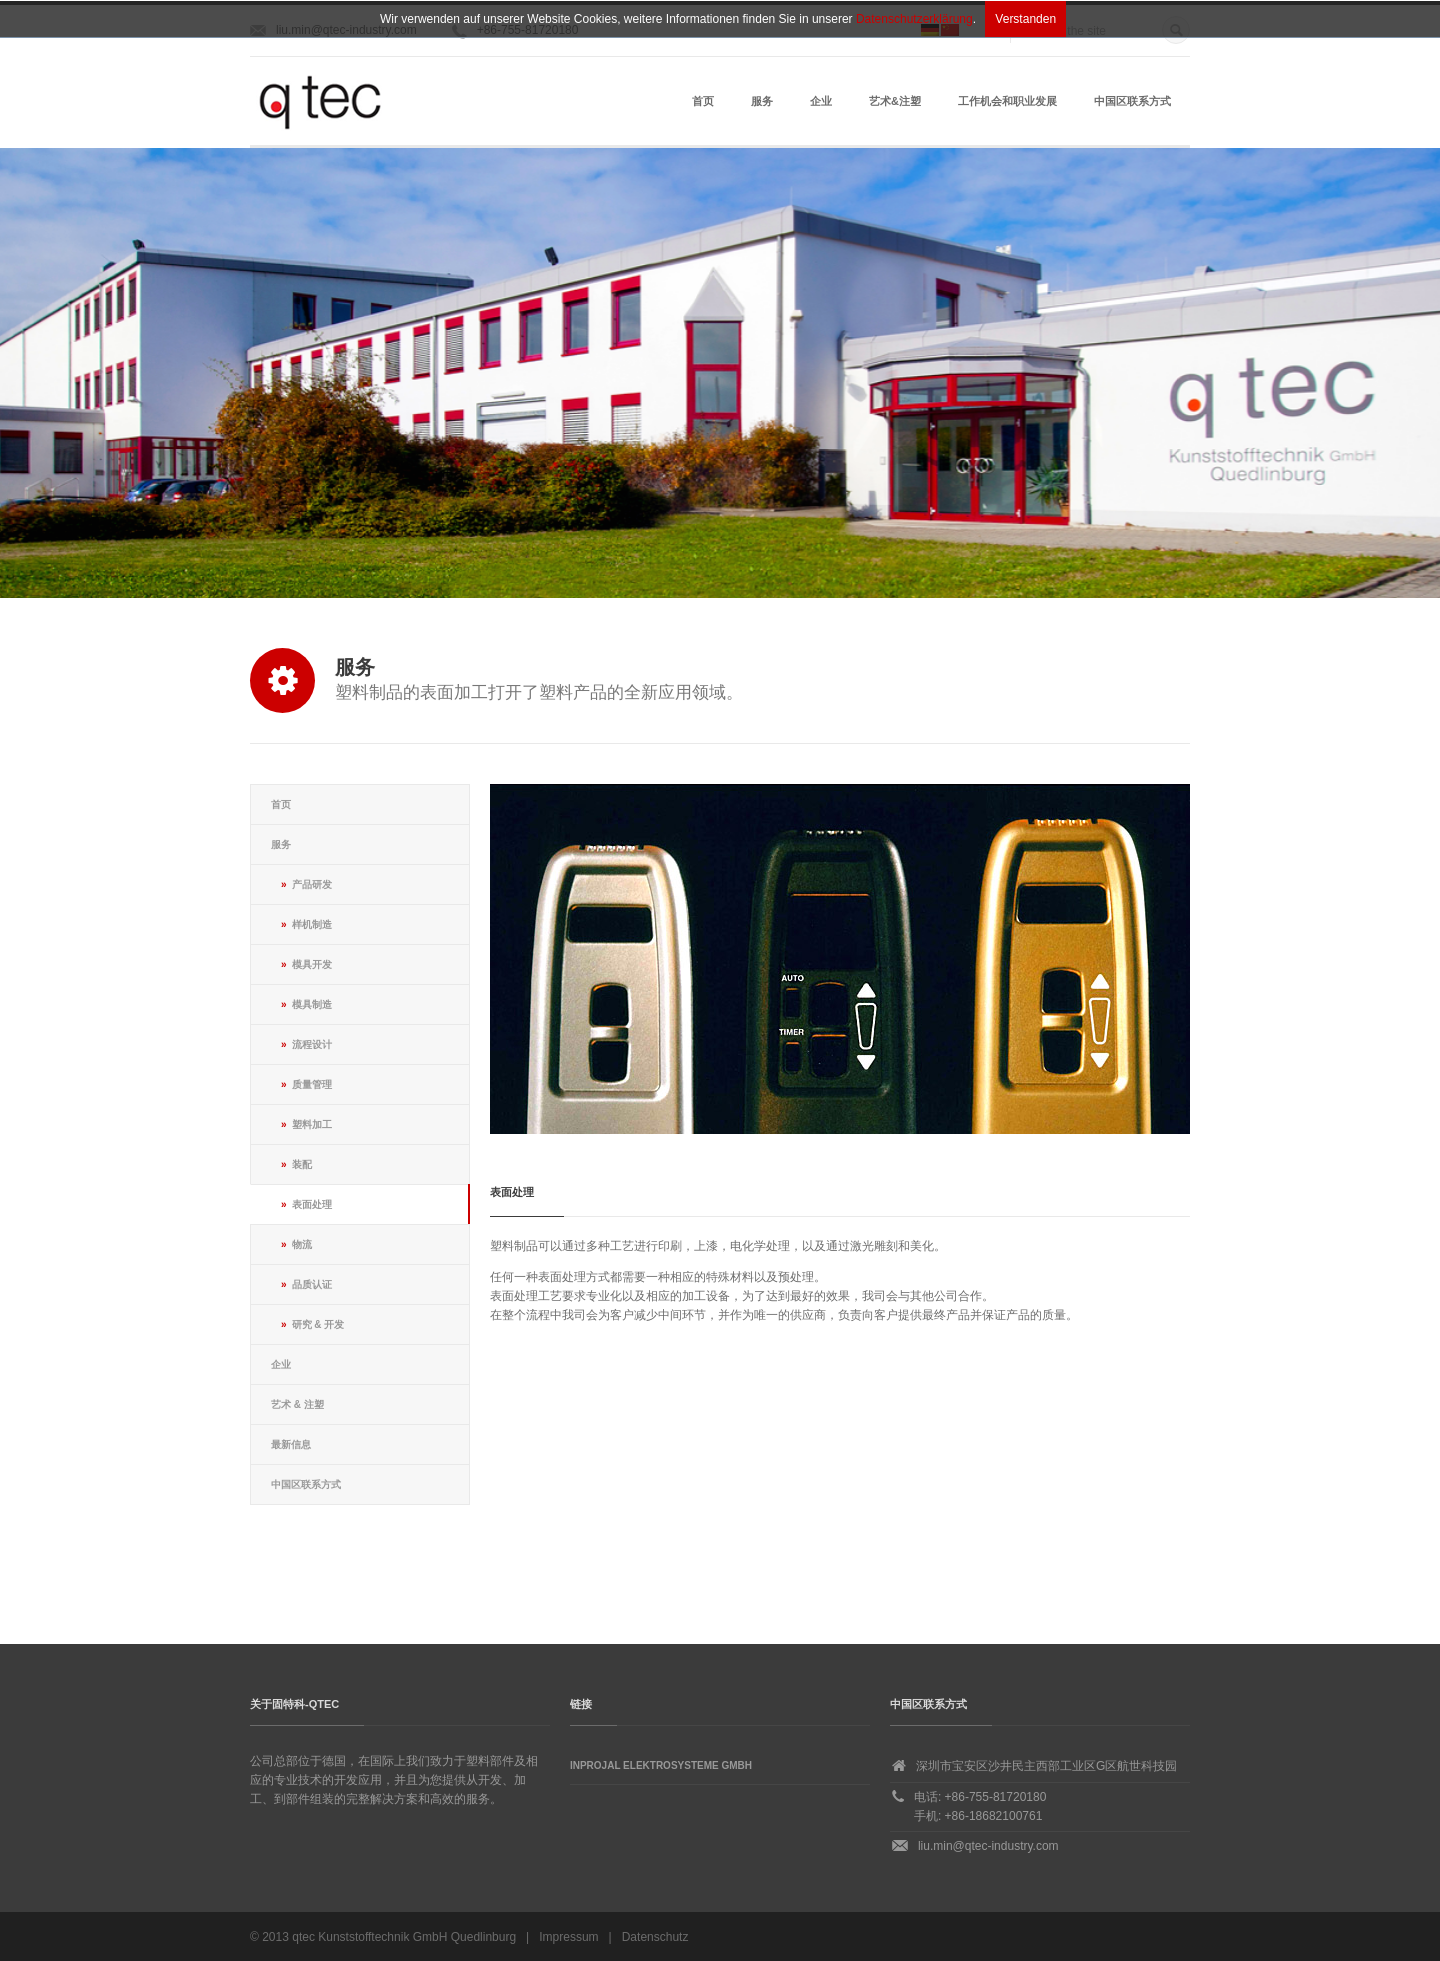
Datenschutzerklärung (914, 19)
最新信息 (291, 1444)
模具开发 (312, 964)
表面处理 (312, 1204)
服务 (762, 101)
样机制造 (312, 924)
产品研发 (312, 884)
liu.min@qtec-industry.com (988, 1846)
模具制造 (312, 1004)
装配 (302, 1164)
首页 (703, 101)
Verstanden (1025, 19)
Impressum (568, 1937)
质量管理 (312, 1084)
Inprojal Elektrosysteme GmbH (661, 1765)
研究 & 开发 (318, 1324)
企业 (821, 101)
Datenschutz (655, 1937)
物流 (302, 1244)
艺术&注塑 (895, 101)
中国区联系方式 (1132, 101)
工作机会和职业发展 (1007, 101)
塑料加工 (312, 1124)
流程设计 (312, 1044)
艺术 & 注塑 (297, 1404)
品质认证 (312, 1284)
